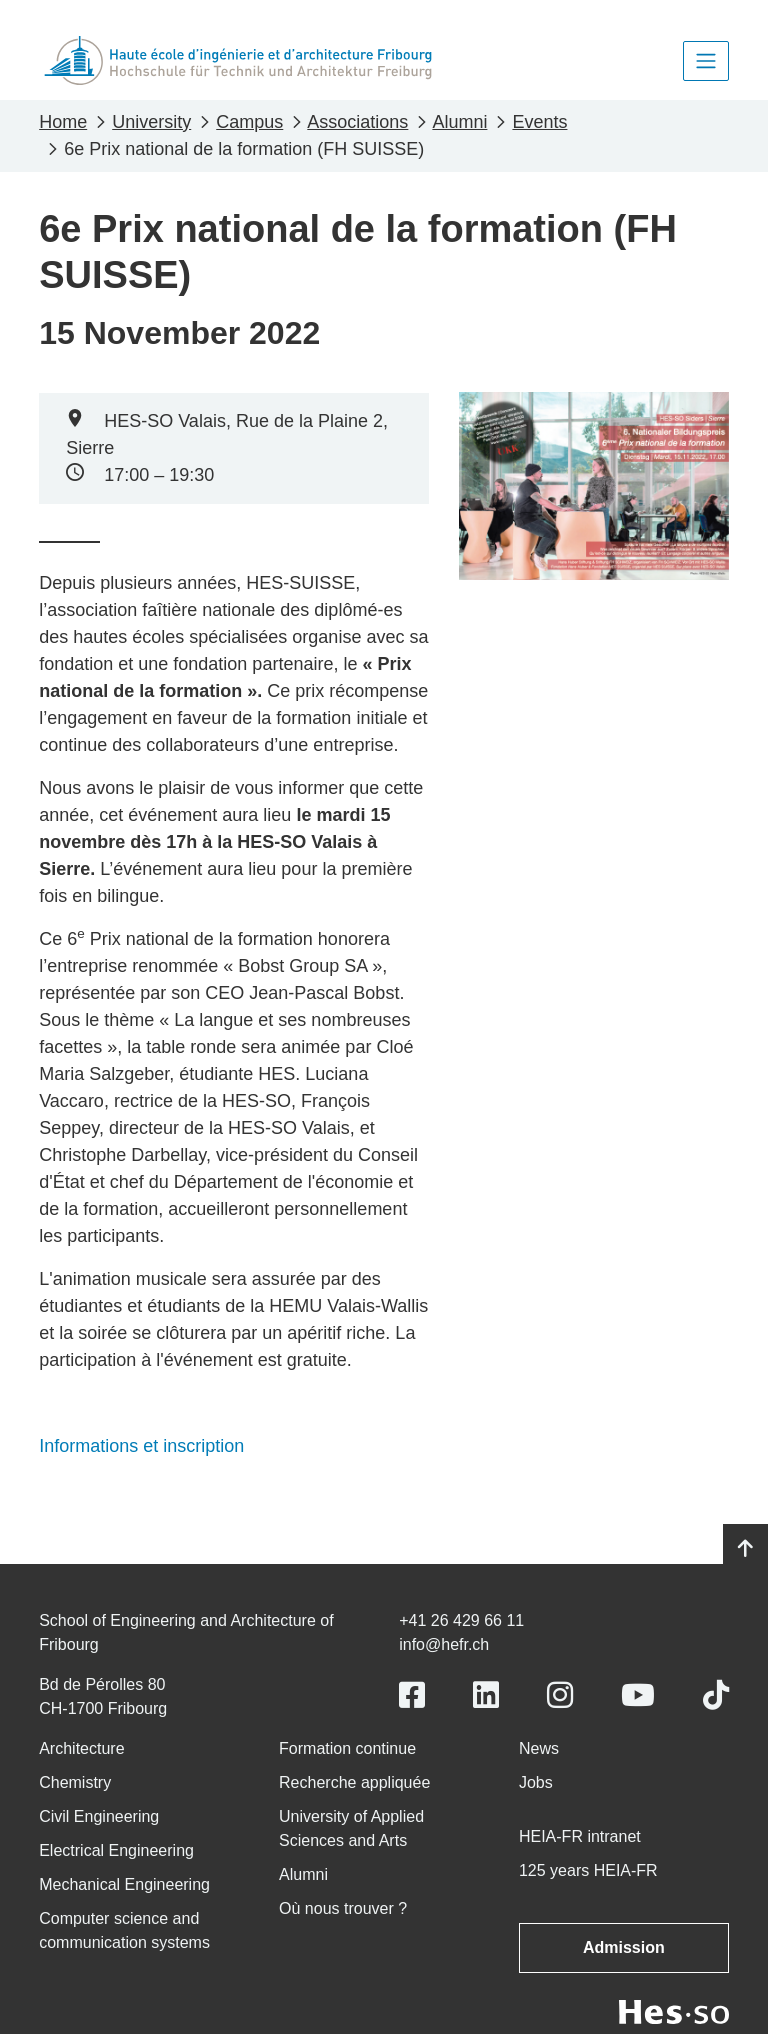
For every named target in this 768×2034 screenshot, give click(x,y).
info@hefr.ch (444, 1644)
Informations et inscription (141, 1446)
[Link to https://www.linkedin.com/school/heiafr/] (486, 1695)
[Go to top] (745, 1549)
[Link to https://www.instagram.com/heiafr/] (560, 1695)
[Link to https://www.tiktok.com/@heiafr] (716, 1695)
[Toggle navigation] (706, 61)
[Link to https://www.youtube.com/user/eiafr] (638, 1695)
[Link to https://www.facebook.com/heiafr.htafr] (412, 1695)
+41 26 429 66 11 (461, 1620)
